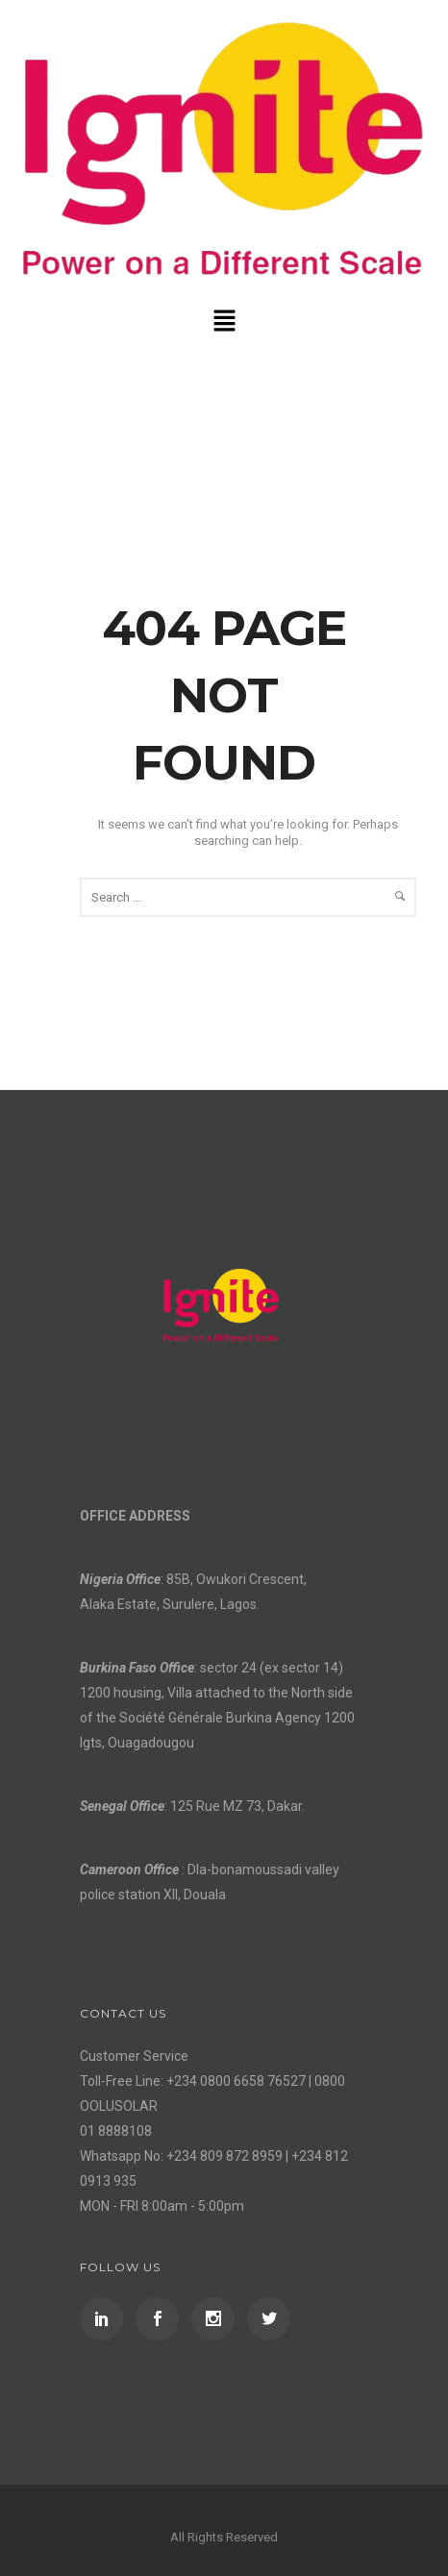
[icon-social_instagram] (217, 2319)
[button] (224, 322)
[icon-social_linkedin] (106, 2319)
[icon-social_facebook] (162, 2319)
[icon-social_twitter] (268, 2319)
